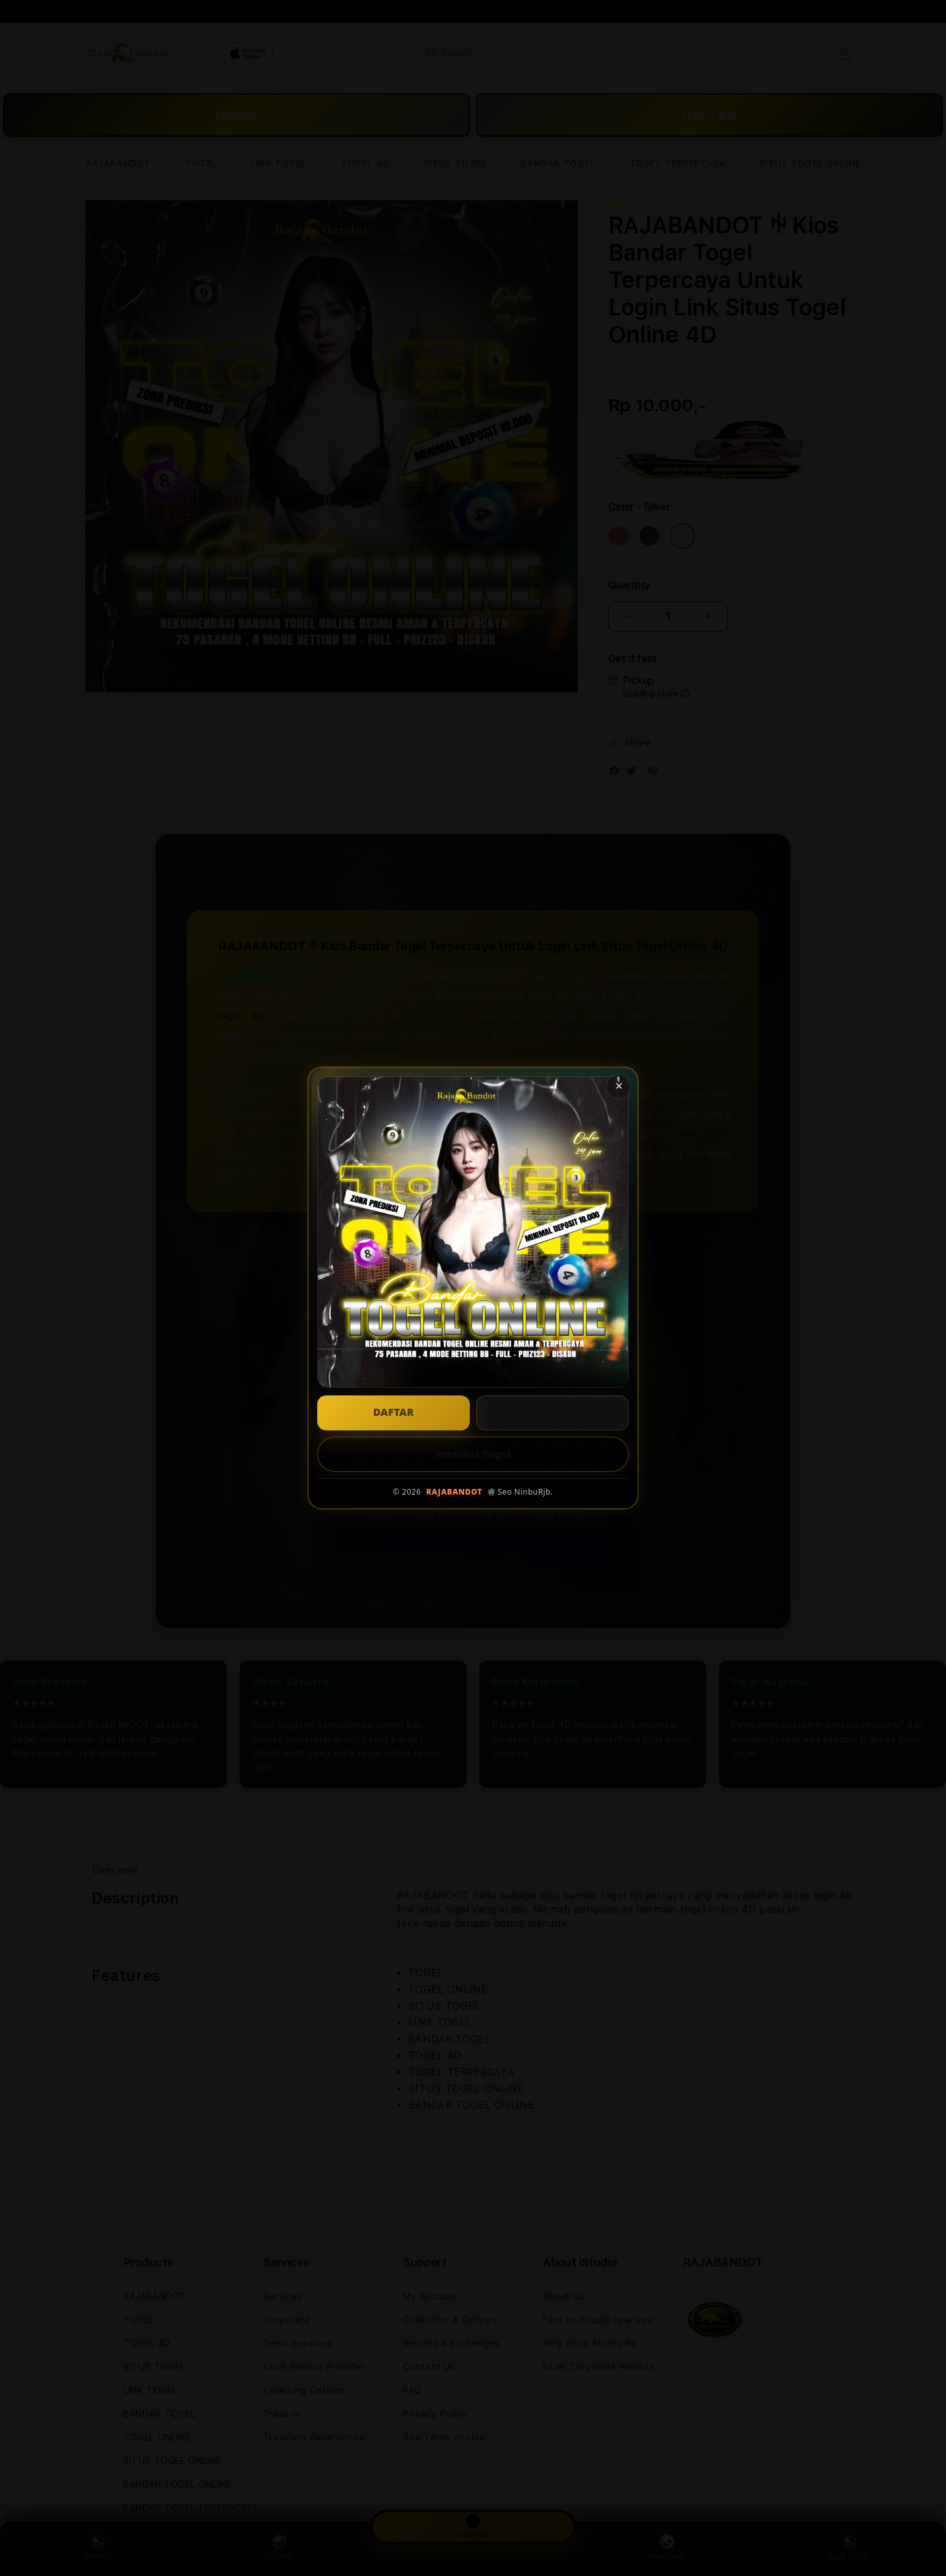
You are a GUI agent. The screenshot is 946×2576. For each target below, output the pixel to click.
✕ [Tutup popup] (619, 1086)
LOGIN (552, 1413)
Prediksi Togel (473, 1454)
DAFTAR (393, 1412)
